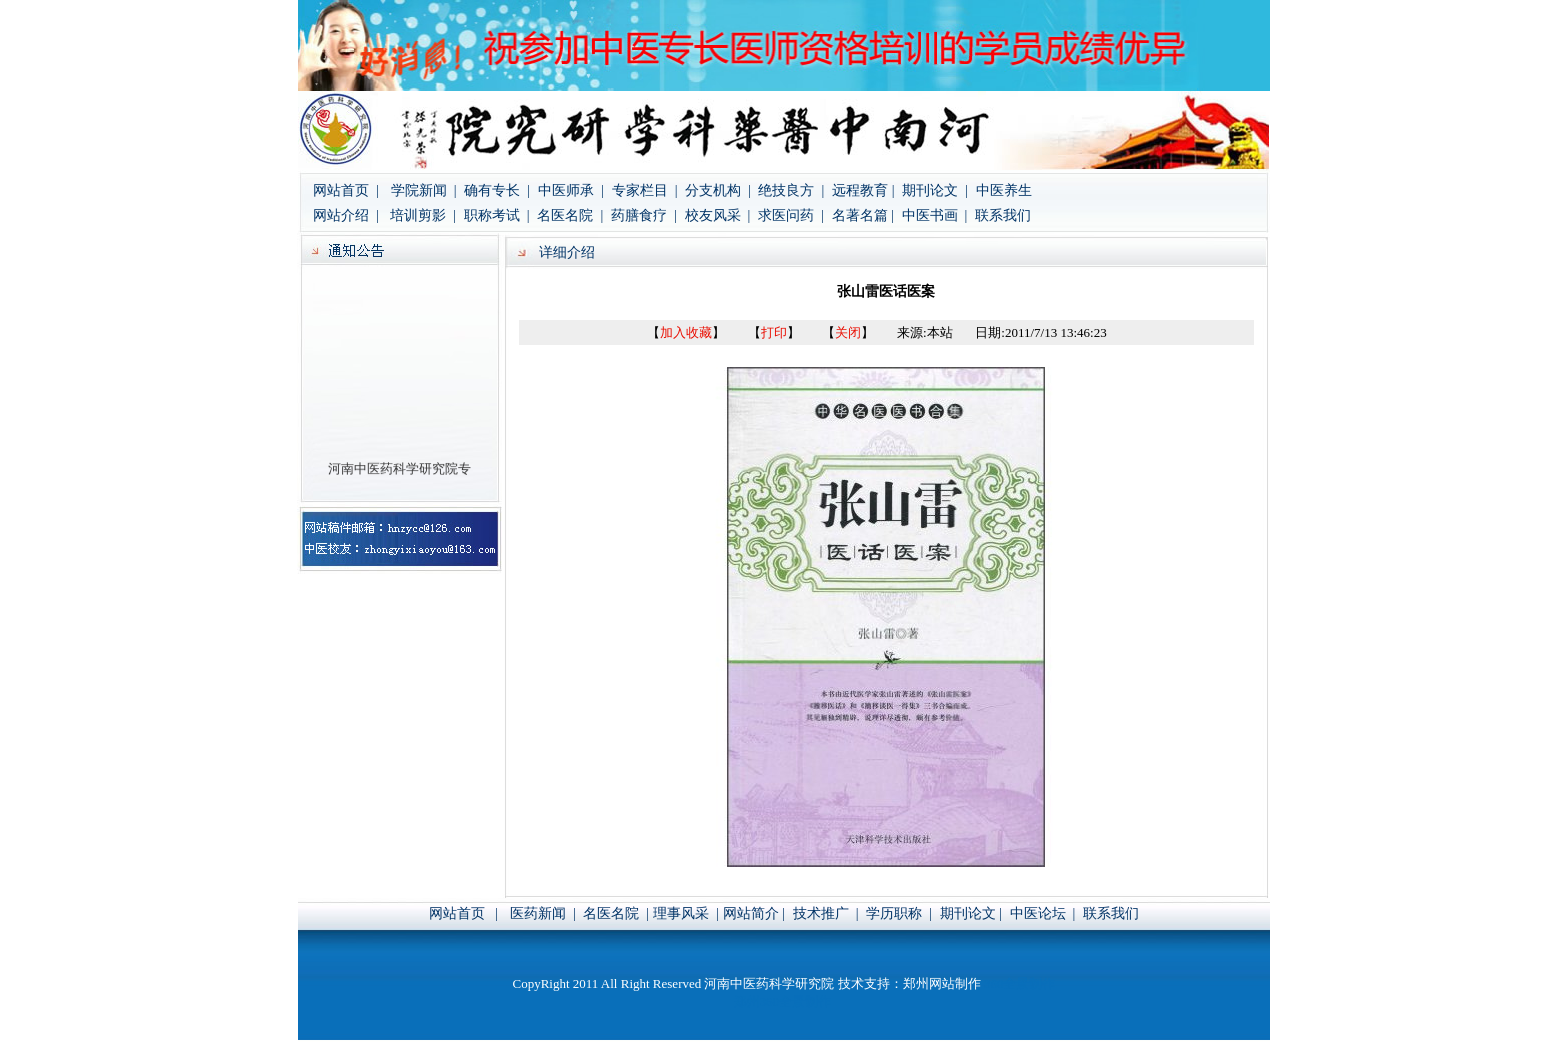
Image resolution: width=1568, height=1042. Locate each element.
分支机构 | (719, 190)
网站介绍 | (347, 215)
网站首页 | (346, 190)
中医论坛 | (1043, 913)
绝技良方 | (791, 190)
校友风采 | (719, 215)
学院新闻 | (425, 190)
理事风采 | (686, 913)
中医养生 (1004, 190)
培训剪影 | (424, 215)
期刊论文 (968, 913)
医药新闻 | (544, 913)
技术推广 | (827, 913)
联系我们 (1003, 215)
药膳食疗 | (645, 215)
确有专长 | (497, 190)
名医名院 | (570, 215)
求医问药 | (791, 215)
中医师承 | (571, 190)
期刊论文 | (933, 190)
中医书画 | (932, 215)
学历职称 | (899, 913)
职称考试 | (497, 215)
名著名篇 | (863, 215)
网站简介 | (756, 913)
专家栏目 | (646, 190)
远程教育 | (863, 190)
